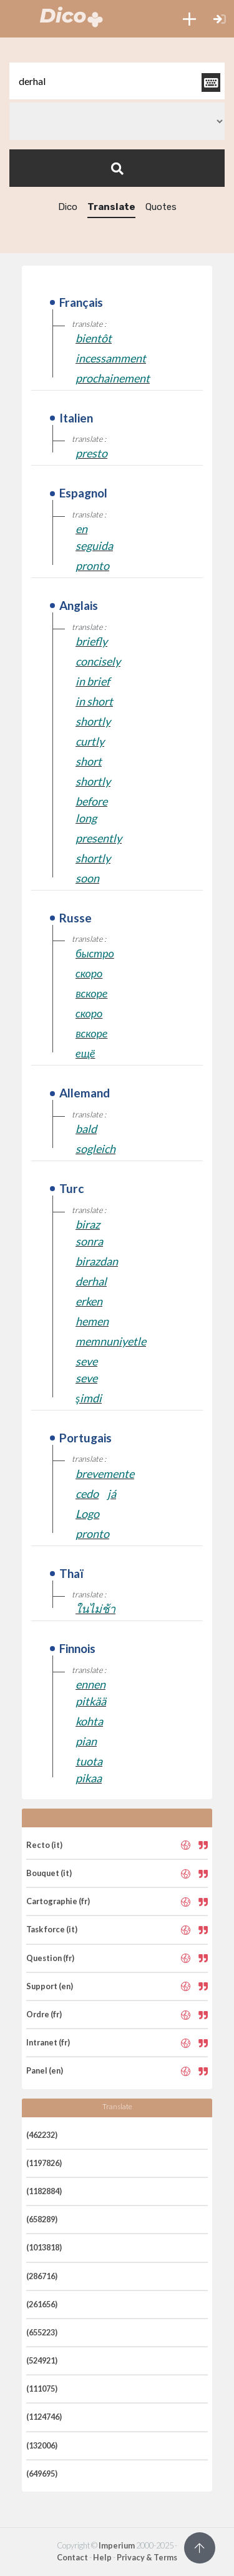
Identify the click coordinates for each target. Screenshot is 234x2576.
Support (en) (49, 1986)
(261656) (41, 2304)
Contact (72, 2557)
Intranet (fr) (48, 2042)
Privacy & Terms (147, 2557)
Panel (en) (44, 2070)
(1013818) (44, 2247)
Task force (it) (51, 1929)
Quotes (161, 206)
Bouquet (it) (49, 1873)
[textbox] (117, 80)
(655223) (41, 2332)
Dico (67, 206)
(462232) (41, 2135)
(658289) (41, 2219)
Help (102, 2557)
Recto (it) (44, 1845)
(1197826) (44, 2163)
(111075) (41, 2389)
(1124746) (44, 2417)
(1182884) (44, 2191)
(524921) (41, 2360)
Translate (111, 206)
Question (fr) (50, 1958)
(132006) (41, 2445)
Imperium (117, 2545)
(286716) (41, 2276)
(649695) (41, 2474)
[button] (189, 18)
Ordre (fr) (44, 2014)
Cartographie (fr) (58, 1901)
